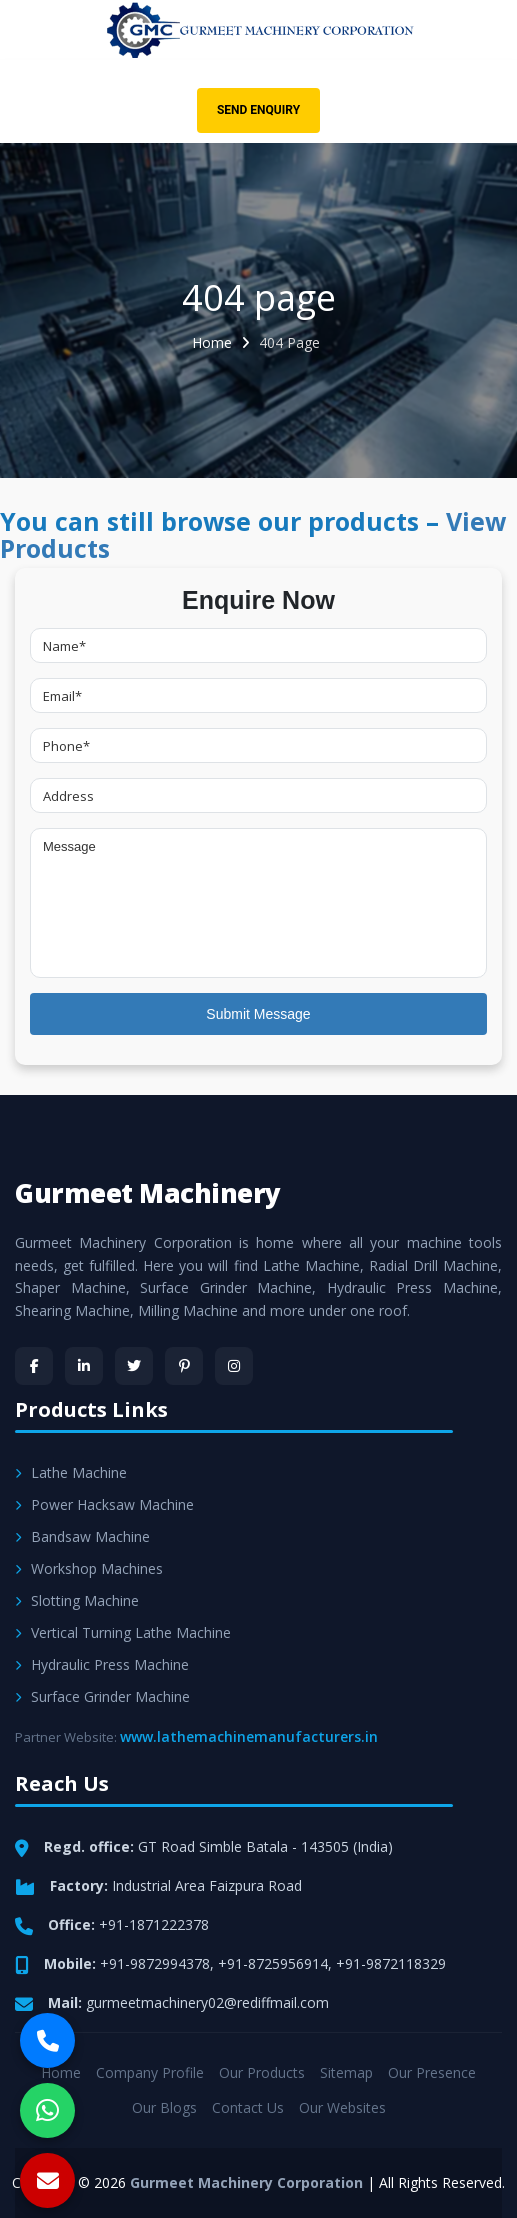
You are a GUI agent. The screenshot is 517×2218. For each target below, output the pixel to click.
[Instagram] (234, 1366)
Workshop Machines (89, 1568)
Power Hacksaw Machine (104, 1504)
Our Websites (342, 2107)
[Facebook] (34, 1366)
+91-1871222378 (154, 1924)
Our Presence (432, 2072)
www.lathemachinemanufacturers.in (249, 1736)
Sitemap (346, 2072)
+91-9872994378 (155, 1963)
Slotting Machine (77, 1600)
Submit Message (258, 1014)
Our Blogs (164, 2107)
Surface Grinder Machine (102, 1696)
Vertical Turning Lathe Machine (123, 1632)
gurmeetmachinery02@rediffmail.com (207, 2002)
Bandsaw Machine (82, 1536)
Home (212, 342)
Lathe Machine (71, 1472)
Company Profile (150, 2072)
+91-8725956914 (273, 1963)
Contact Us (248, 2107)
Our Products (262, 2072)
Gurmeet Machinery (148, 1193)
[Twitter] (134, 1366)
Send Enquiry (258, 110)
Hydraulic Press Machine (102, 1664)
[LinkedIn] (84, 1366)
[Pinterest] (184, 1366)
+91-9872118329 (391, 1963)
